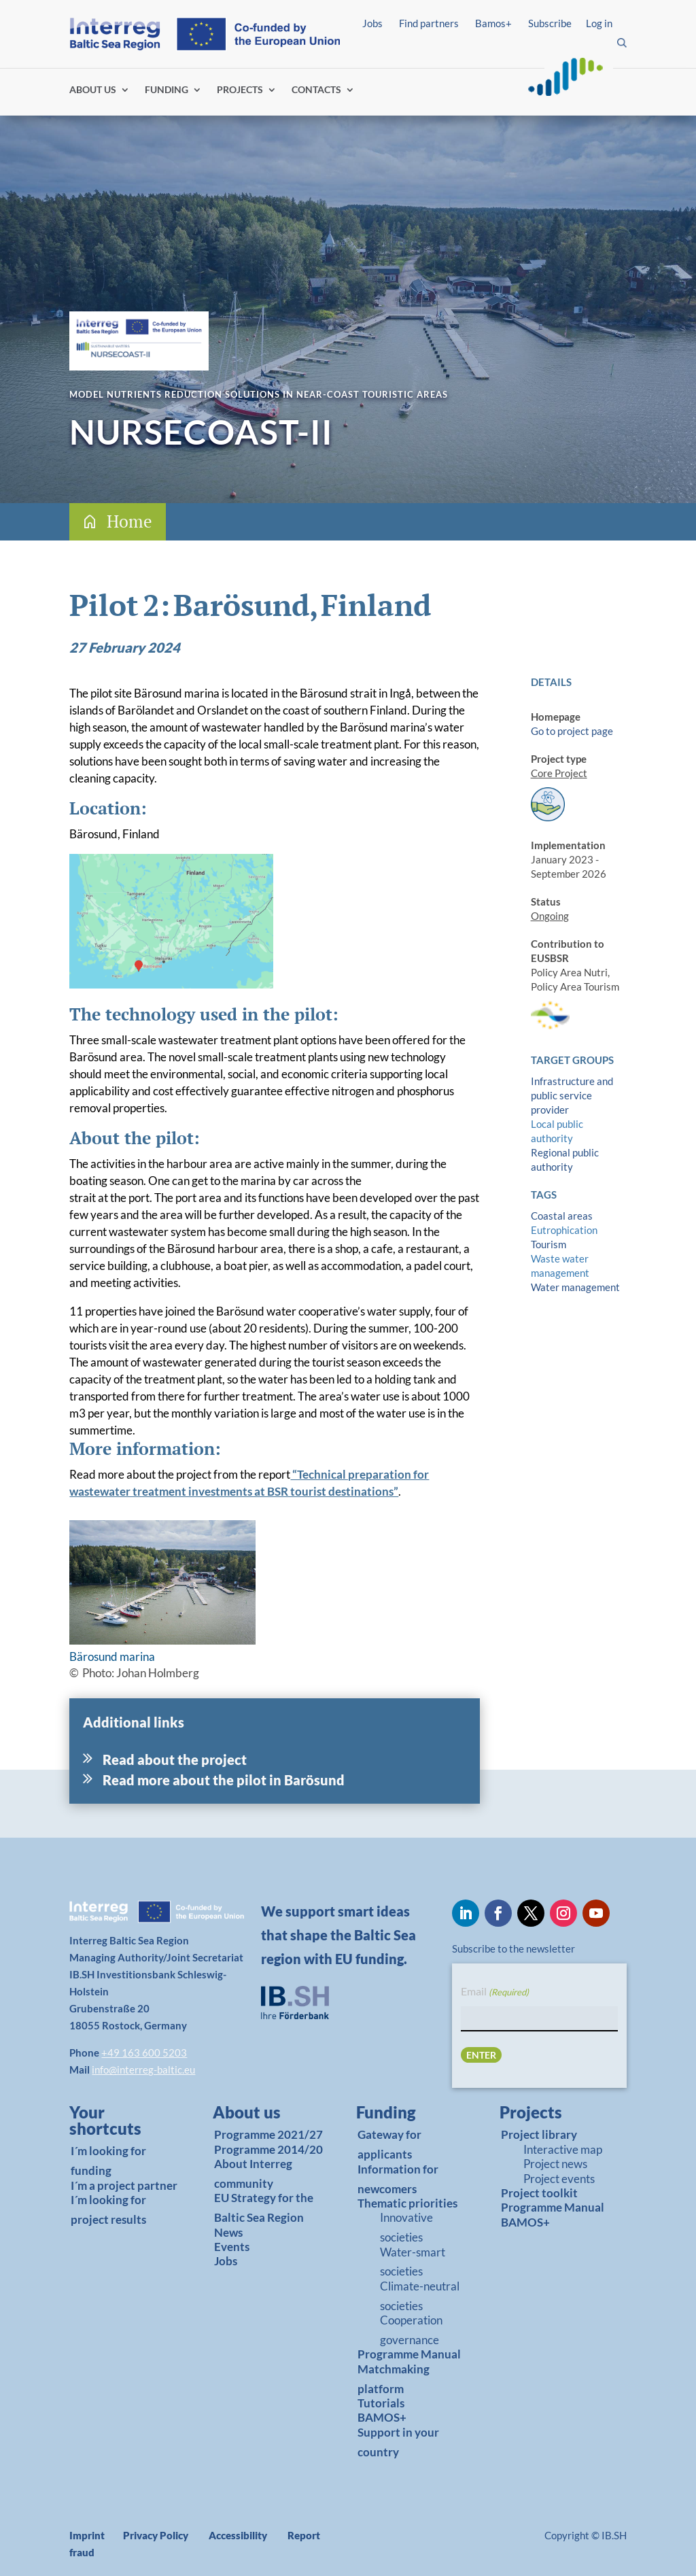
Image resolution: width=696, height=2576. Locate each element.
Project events (559, 2178)
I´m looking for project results (108, 2210)
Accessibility (238, 2535)
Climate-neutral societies (419, 2296)
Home (129, 521)
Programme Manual (409, 2354)
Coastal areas (562, 1215)
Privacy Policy (155, 2535)
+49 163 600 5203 (144, 2052)
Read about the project (175, 1759)
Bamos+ (493, 23)
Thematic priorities (407, 2203)
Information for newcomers (398, 2179)
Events (231, 2246)
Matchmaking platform (394, 2379)
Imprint (87, 2535)
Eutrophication (564, 1230)
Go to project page (572, 731)
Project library (539, 2134)
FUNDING (166, 90)
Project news (555, 2164)
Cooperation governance (411, 2330)
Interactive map (562, 2149)
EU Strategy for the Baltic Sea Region (263, 2208)
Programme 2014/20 (268, 2149)
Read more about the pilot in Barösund (224, 1780)
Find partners (429, 23)
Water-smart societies (412, 2262)
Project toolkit (539, 2193)
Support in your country (398, 2442)
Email (495, 1992)
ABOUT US (92, 90)
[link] (120, 2124)
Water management (575, 1287)
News (228, 2232)
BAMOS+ (382, 2417)
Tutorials (381, 2403)
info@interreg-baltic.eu (143, 2069)
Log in (599, 23)
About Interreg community (253, 2174)
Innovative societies (406, 2227)
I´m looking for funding (108, 2161)
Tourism (548, 1244)
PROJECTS (240, 90)
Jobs (372, 23)
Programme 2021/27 (268, 2134)
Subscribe (550, 23)
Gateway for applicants (389, 2144)
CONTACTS (316, 90)
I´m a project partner (124, 2185)
